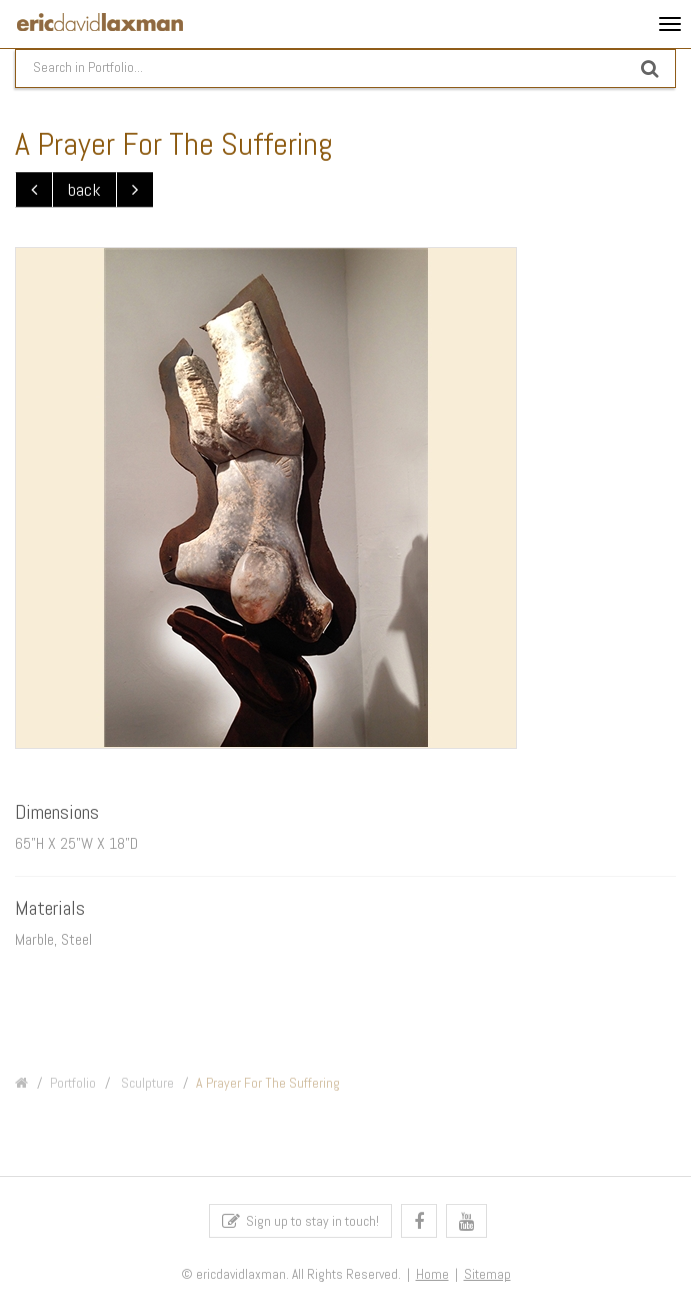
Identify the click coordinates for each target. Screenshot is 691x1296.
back (84, 190)
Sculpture (146, 1090)
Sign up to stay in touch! (300, 1224)
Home (432, 1278)
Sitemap (487, 1278)
